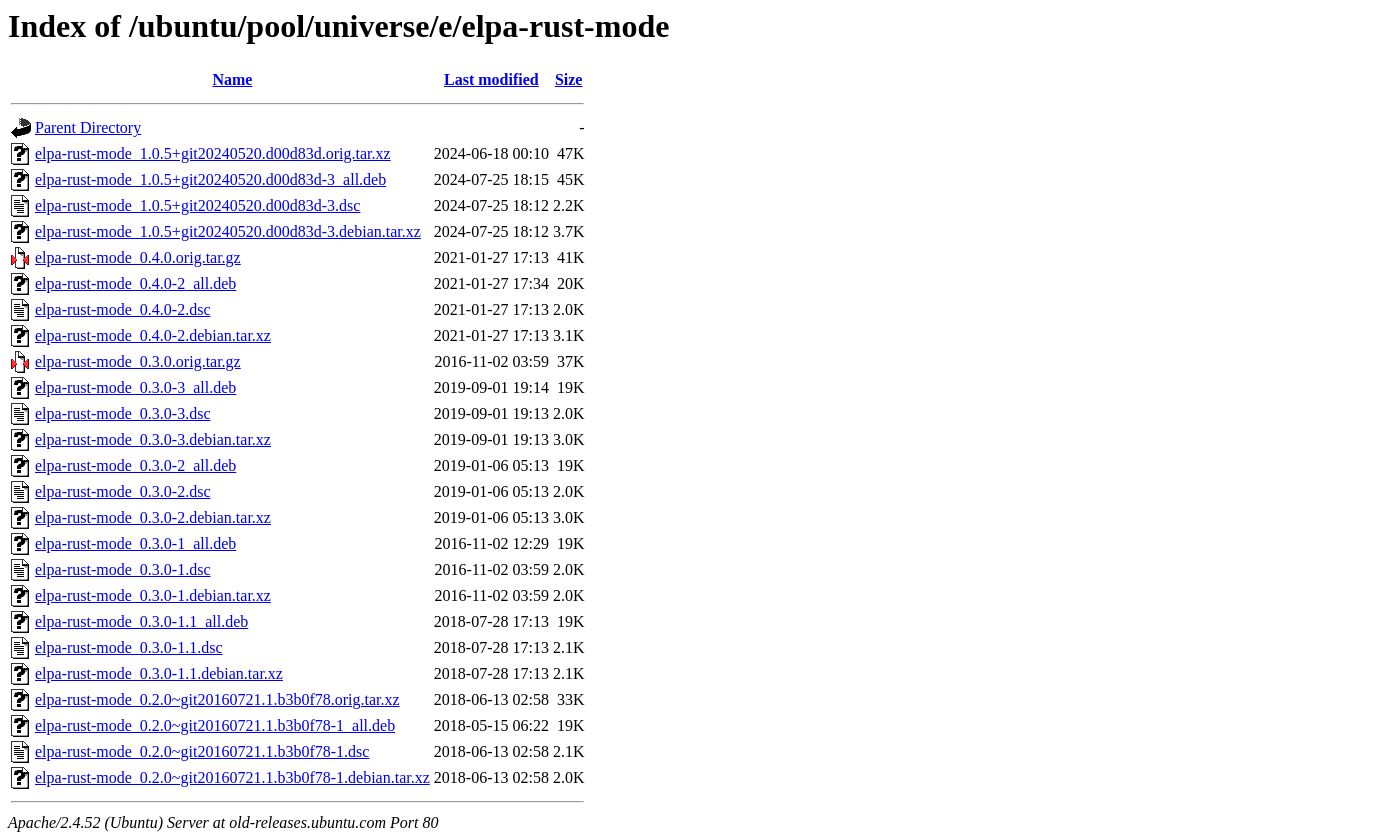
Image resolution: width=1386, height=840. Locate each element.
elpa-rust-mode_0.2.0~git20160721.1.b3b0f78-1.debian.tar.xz (232, 777)
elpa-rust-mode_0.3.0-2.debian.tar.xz (153, 517)
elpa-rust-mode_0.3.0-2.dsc (123, 491)
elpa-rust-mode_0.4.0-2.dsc (123, 309)
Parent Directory (88, 127)
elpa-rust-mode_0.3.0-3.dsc (123, 413)
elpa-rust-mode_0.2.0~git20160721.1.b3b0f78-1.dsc (202, 751)
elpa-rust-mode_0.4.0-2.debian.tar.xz (153, 335)
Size (569, 79)
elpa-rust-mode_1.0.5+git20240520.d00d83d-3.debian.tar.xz (228, 231)
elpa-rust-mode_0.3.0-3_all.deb (135, 387)
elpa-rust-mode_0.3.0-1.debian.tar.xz (153, 595)
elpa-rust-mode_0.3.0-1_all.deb (135, 543)
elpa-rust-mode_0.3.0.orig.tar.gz (138, 361)
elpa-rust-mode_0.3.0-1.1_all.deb (141, 621)
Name (232, 79)
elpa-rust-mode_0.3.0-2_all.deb (135, 465)
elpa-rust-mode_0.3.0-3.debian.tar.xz (153, 439)
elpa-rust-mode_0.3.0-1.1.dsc (129, 647)
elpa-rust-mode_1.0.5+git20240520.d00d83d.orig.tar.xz (213, 153)
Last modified (491, 79)
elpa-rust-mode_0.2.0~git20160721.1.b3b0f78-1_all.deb (215, 725)
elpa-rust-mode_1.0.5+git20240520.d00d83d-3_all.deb (210, 179)
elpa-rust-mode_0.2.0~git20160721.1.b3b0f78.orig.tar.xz (217, 699)
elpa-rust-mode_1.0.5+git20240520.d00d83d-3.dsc (197, 205)
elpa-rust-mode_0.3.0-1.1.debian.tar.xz (159, 673)
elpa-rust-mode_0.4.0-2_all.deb (135, 283)
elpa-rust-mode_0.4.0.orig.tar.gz (138, 257)
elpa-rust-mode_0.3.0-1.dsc (123, 569)
